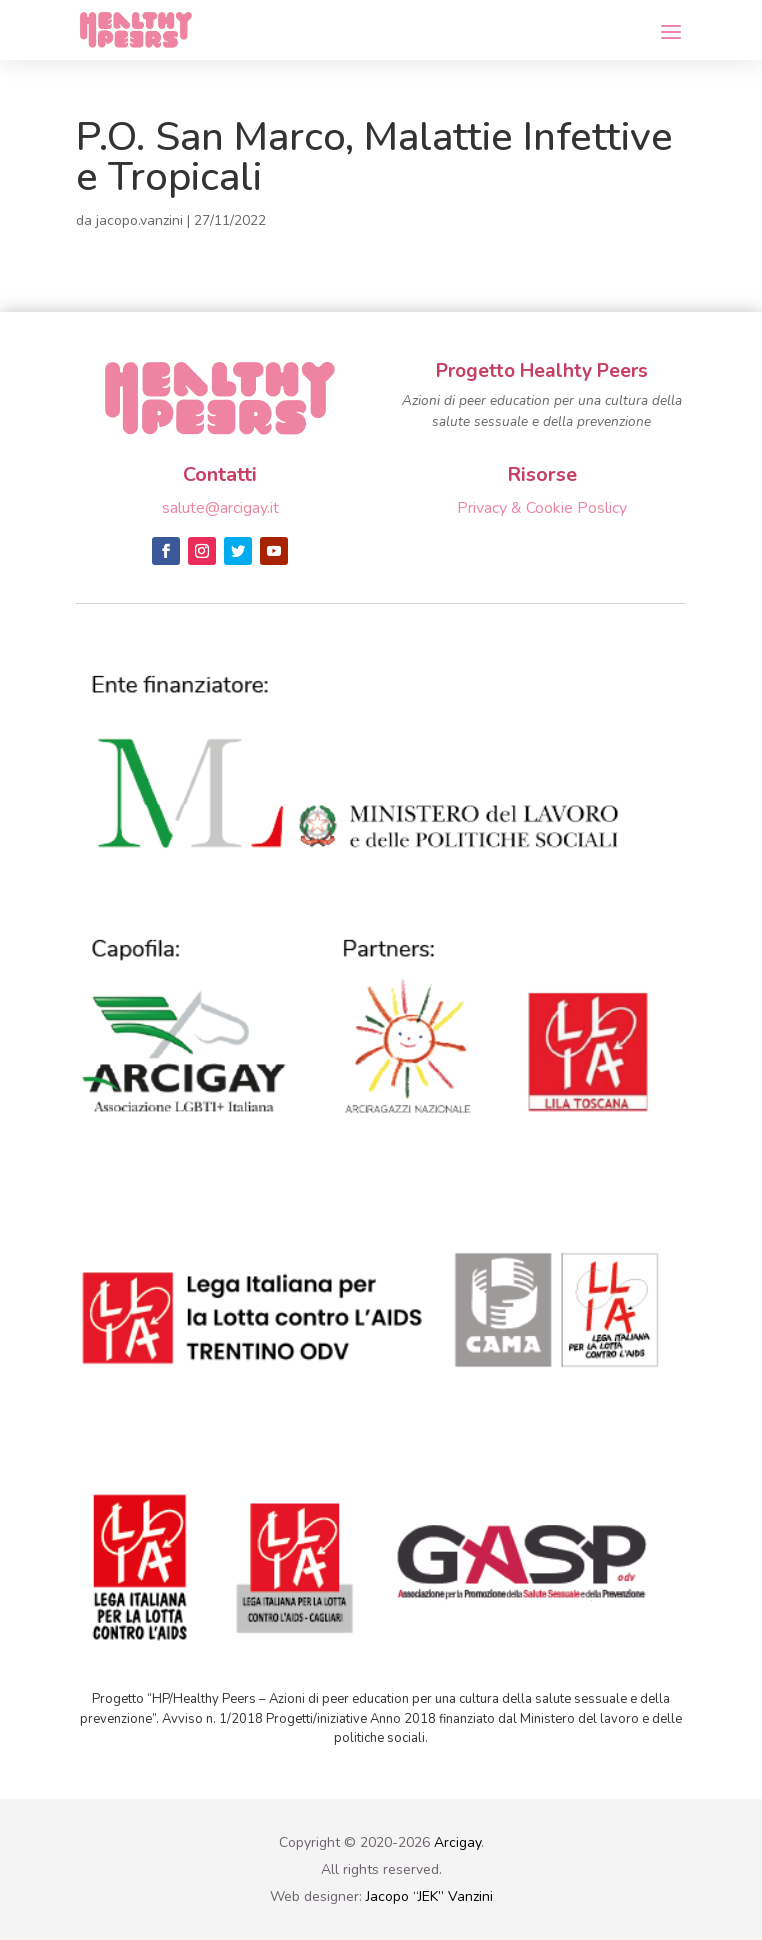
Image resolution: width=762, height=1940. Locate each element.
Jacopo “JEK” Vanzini (429, 1896)
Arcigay (457, 1842)
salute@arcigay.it (220, 508)
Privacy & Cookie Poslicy (542, 508)
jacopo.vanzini (139, 220)
